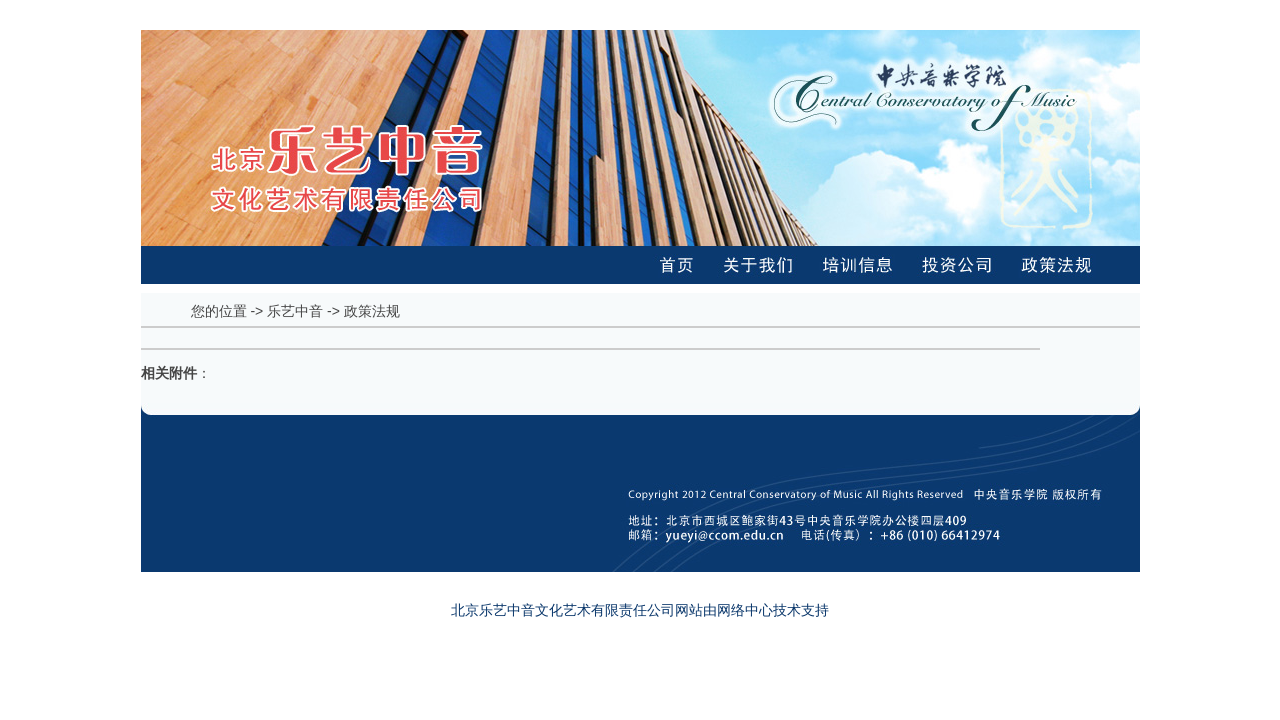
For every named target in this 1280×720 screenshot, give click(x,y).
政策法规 (372, 311)
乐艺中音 (295, 311)
